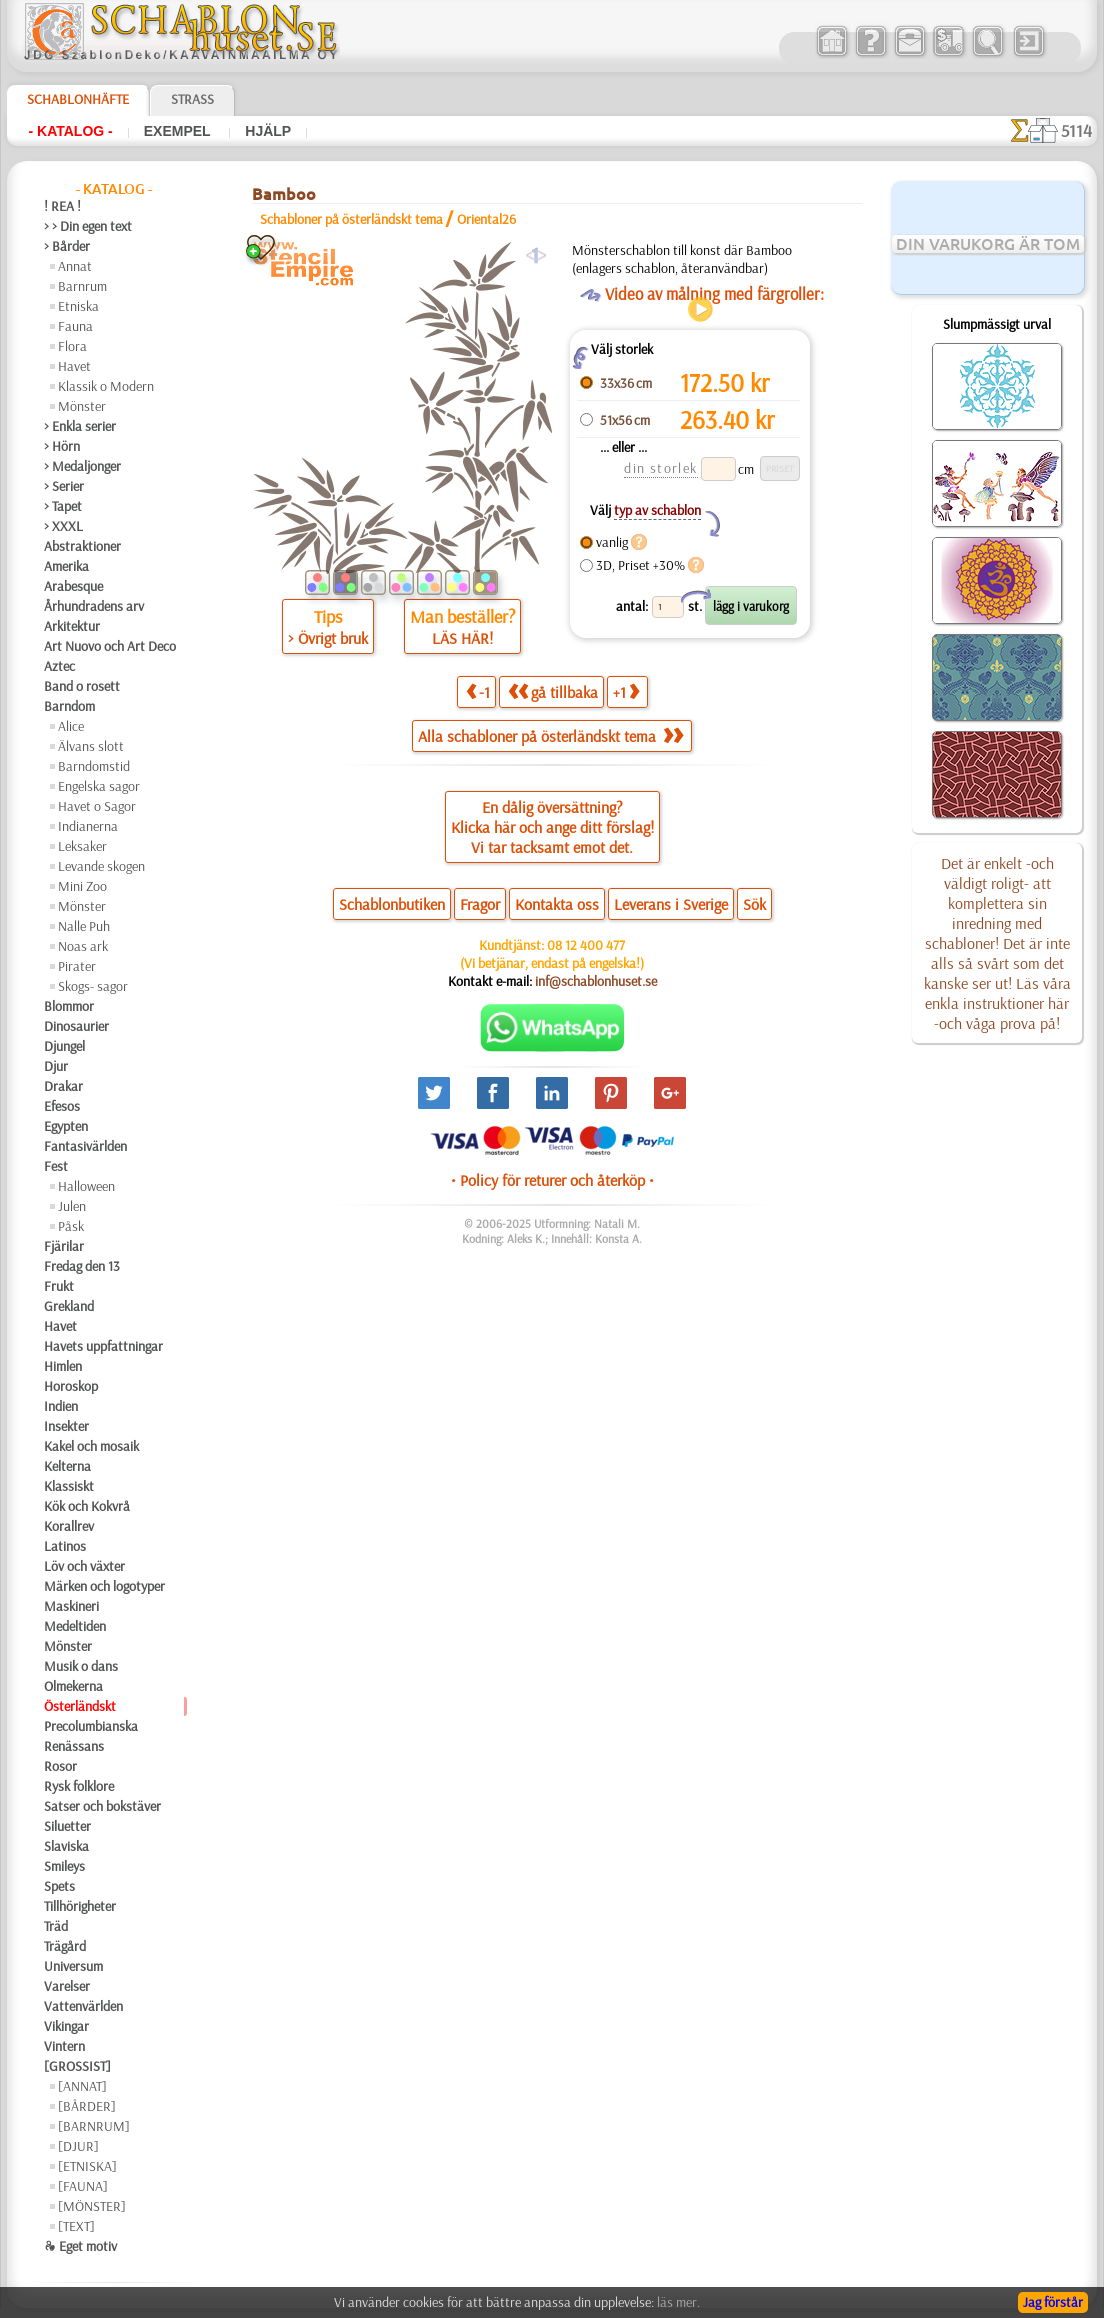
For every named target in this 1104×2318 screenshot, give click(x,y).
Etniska (78, 306)
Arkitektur (72, 626)
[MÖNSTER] (92, 2206)
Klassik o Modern (106, 386)
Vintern (64, 2046)
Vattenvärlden (83, 2006)
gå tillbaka (553, 691)
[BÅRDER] (87, 2106)
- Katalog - (71, 131)
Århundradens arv (94, 606)
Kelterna (67, 1466)
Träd (56, 1926)
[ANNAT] (82, 2086)
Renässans (74, 1746)
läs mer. (678, 2302)
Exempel (179, 131)
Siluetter (67, 1826)
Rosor (60, 1766)
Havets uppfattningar (103, 1346)
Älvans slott (91, 746)
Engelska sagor (99, 786)
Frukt (59, 1286)
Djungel (64, 1046)
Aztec (59, 666)
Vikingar (66, 2026)
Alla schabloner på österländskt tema (550, 736)
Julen (72, 1206)
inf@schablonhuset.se (596, 981)
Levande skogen (101, 866)
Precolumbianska (91, 1726)
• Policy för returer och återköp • (552, 1180)
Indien (61, 1406)
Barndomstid (94, 766)
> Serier (64, 486)
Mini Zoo (82, 886)
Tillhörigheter (80, 1906)
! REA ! (62, 206)
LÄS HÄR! (462, 638)
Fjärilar (64, 1246)
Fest (56, 1166)
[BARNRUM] (94, 2126)
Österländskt (80, 1706)
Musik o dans (81, 1666)
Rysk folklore (79, 1786)
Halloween (86, 1186)
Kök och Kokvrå (87, 1506)
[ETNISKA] (87, 2166)
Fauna (75, 326)
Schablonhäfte (78, 99)
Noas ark (83, 946)
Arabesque (73, 586)
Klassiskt (69, 1486)
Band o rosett (82, 686)
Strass (192, 99)
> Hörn (62, 446)
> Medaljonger (82, 466)
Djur (56, 1066)
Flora (72, 346)
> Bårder (67, 246)
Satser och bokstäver (102, 1806)
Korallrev (69, 1526)
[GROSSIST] (77, 2066)
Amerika (66, 566)
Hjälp (268, 131)
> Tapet (63, 506)
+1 (626, 691)
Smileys (64, 1866)
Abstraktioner (82, 546)
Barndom (69, 706)
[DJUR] (78, 2146)
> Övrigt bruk (328, 638)
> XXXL (63, 526)
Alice (71, 726)
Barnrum (82, 286)
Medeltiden (75, 1626)
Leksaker (82, 846)
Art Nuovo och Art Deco (110, 646)
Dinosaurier (76, 1026)
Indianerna (88, 826)
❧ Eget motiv (80, 2246)
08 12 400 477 (586, 945)
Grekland (69, 1306)
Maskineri (71, 1606)
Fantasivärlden (85, 1146)
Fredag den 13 (82, 1266)
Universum (73, 1966)
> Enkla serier (80, 426)
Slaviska (66, 1846)
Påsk (71, 1226)
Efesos (62, 1106)
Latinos (65, 1546)
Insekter (66, 1426)
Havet (74, 366)
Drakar (63, 1086)
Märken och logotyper (104, 1586)
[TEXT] (76, 2226)
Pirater (77, 966)
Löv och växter (84, 1566)
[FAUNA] (83, 2186)
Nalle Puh (84, 926)
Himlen (63, 1366)
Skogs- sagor (93, 986)
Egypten (66, 1126)
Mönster (82, 406)
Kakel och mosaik (91, 1446)
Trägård (65, 1946)
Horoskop (71, 1386)
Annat (75, 266)
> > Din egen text (88, 226)
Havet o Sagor (97, 806)
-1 (478, 691)
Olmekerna (73, 1686)
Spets (59, 1886)
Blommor (69, 1006)
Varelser (67, 1986)
